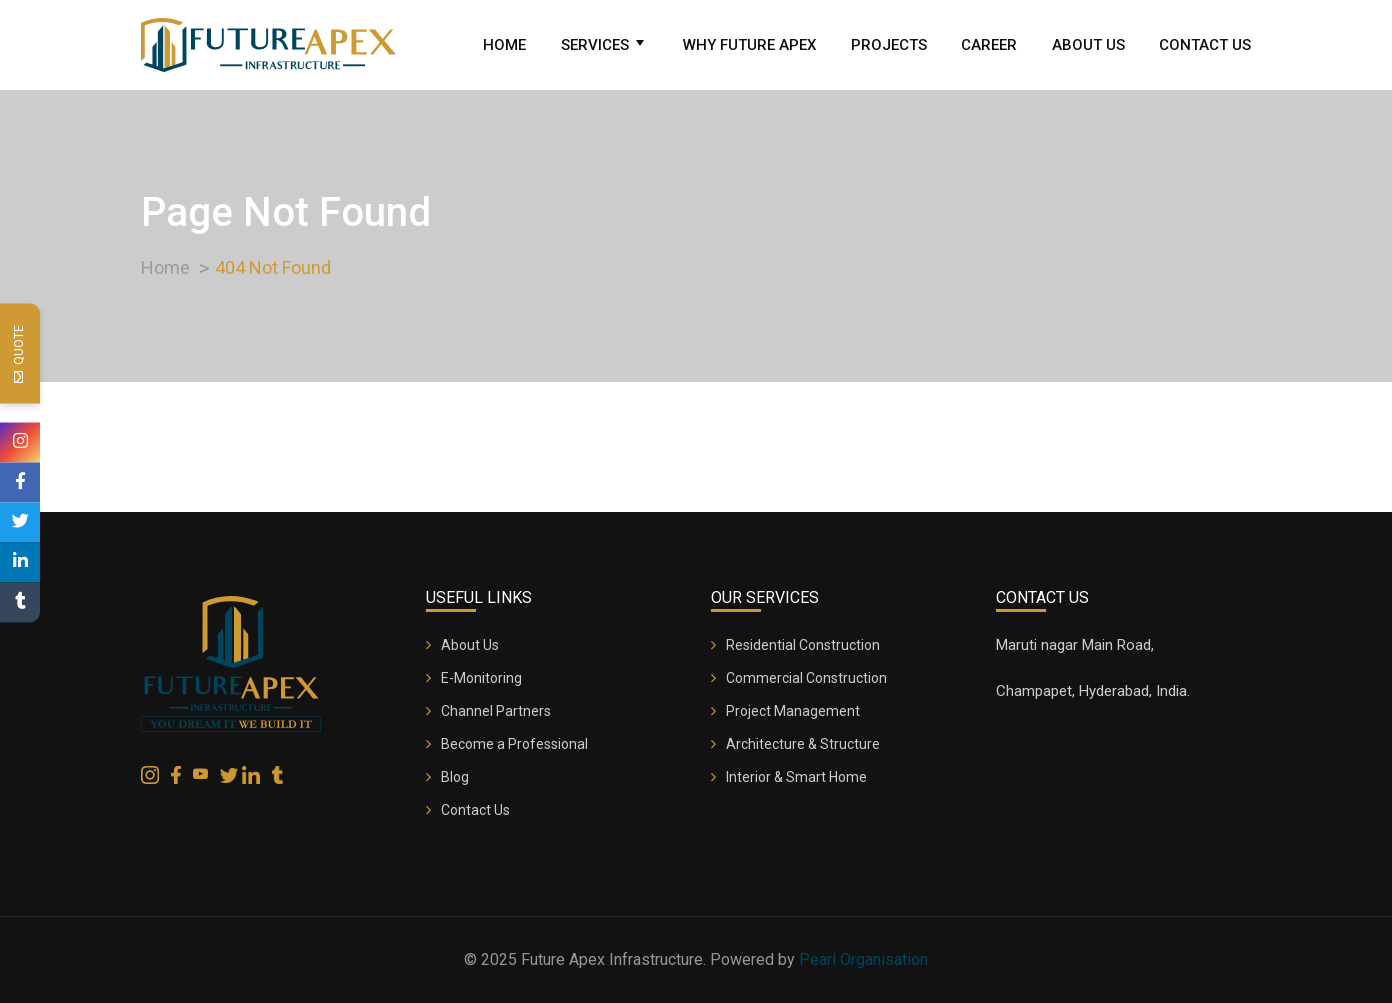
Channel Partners (496, 711)
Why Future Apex (749, 45)
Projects (889, 45)
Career (989, 45)
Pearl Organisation (863, 959)
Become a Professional (514, 744)
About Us (1088, 45)
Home (504, 45)
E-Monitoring (481, 678)
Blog (455, 777)
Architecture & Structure (803, 744)
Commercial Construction (806, 678)
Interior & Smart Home (796, 777)
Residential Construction (803, 645)
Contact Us (1205, 45)
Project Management (793, 711)
